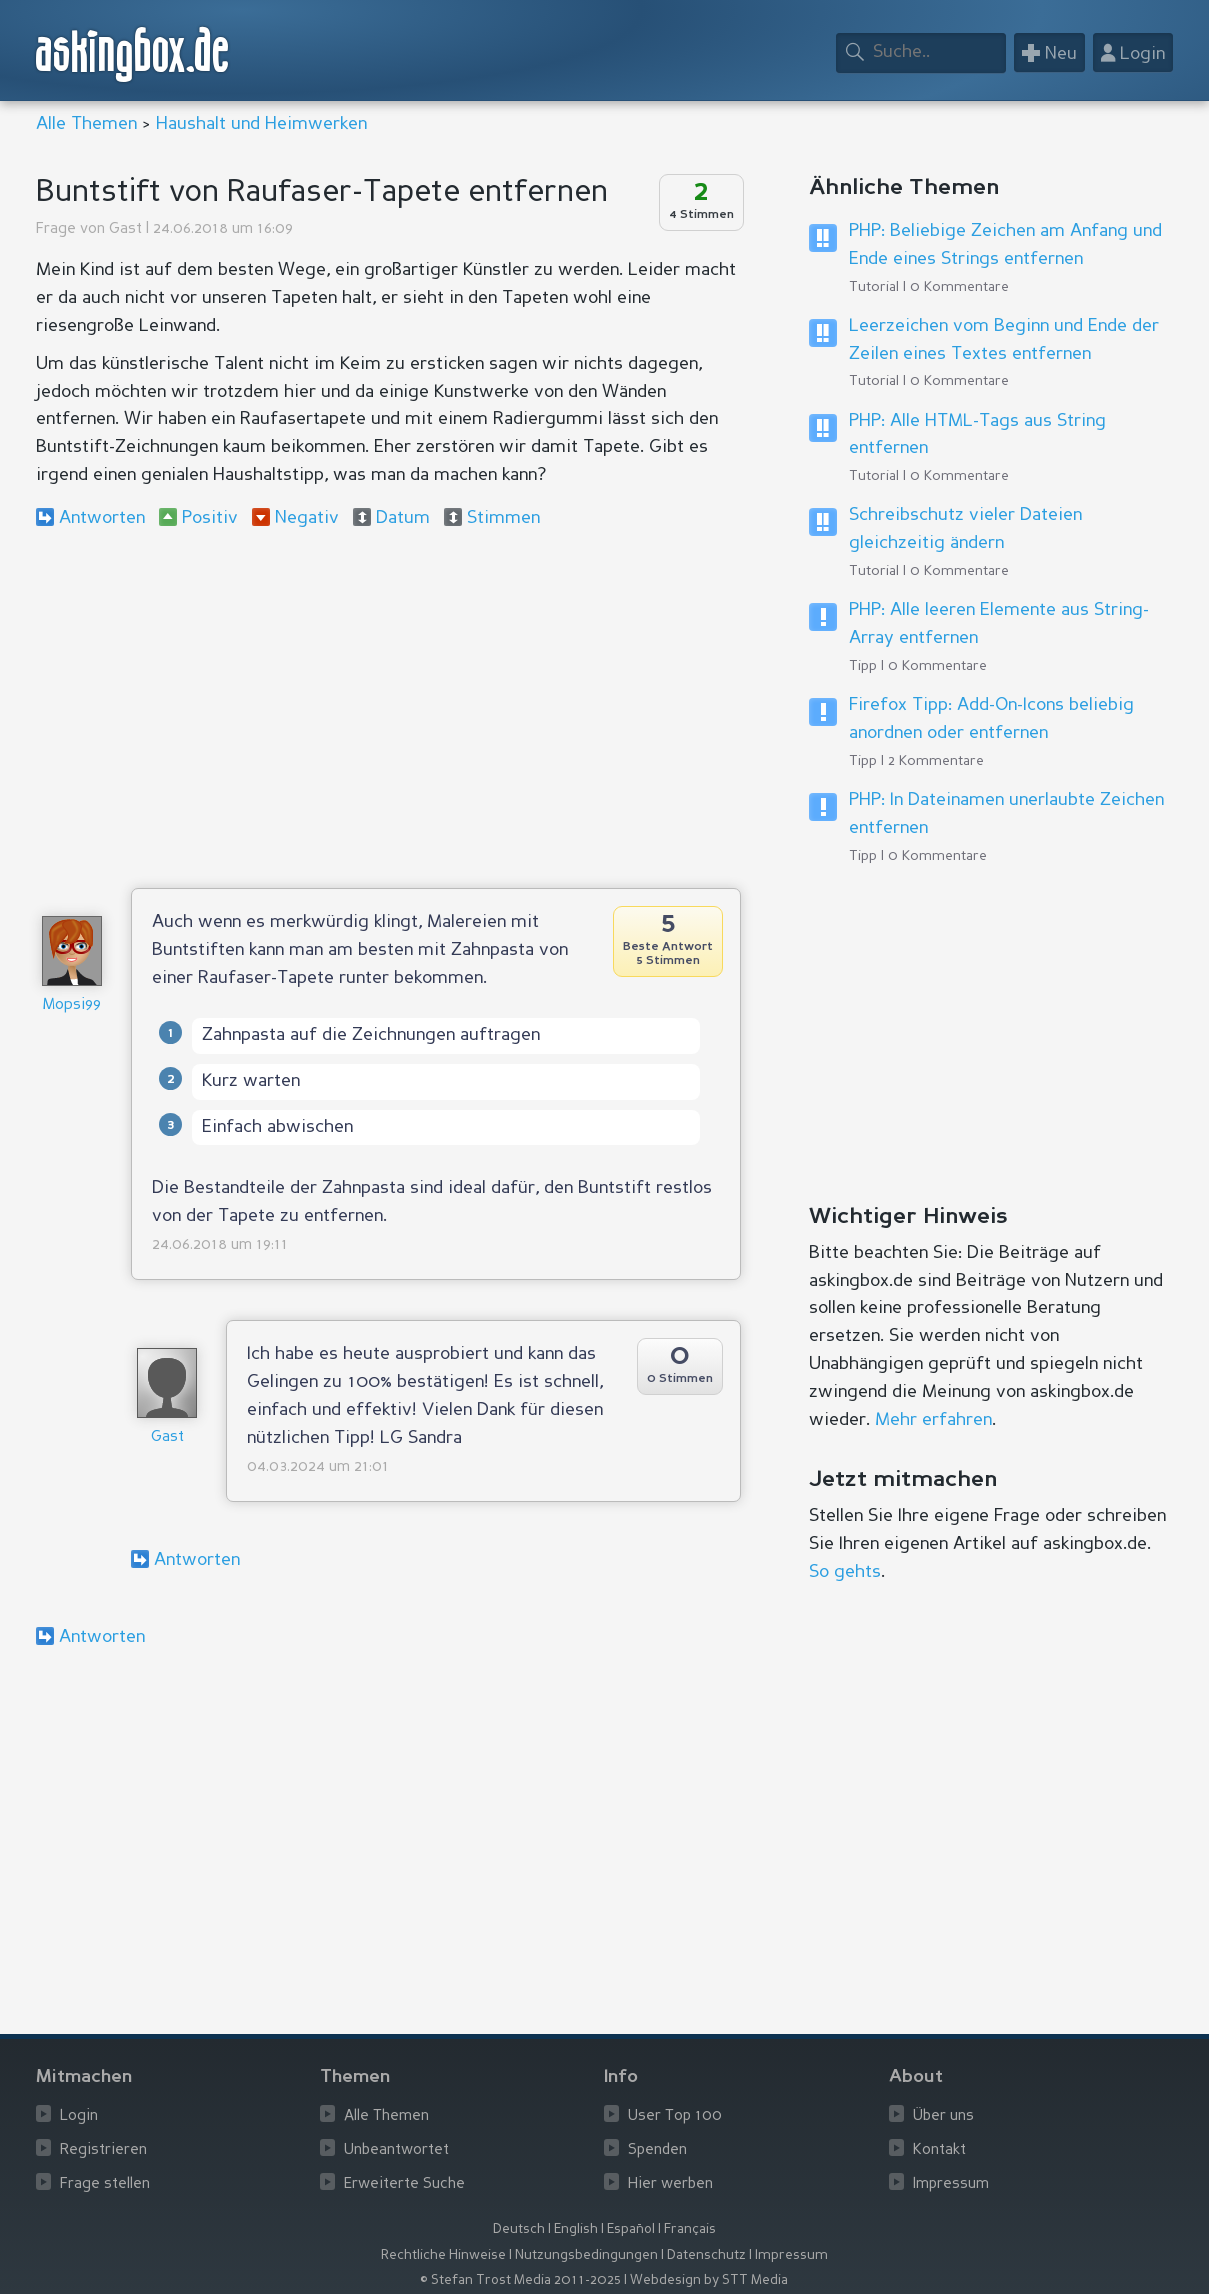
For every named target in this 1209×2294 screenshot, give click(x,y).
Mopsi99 (72, 1005)
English (576, 2229)
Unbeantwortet (396, 2150)
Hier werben (670, 2184)
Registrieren (103, 2150)
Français (690, 2229)
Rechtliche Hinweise (443, 2255)
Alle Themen (86, 124)
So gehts (845, 1572)
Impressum (951, 2184)
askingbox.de (133, 54)
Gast (125, 229)
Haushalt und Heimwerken (261, 124)
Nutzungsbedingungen (586, 2255)
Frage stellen (105, 2184)
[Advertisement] (388, 708)
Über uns (943, 2116)
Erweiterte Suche (404, 2184)
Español (631, 2229)
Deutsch (519, 2229)
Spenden (657, 2150)
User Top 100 (675, 2116)
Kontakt (939, 2150)
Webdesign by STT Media (709, 2280)
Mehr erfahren (933, 1420)
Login (79, 2116)
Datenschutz (706, 2255)
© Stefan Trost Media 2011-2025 (520, 2280)
